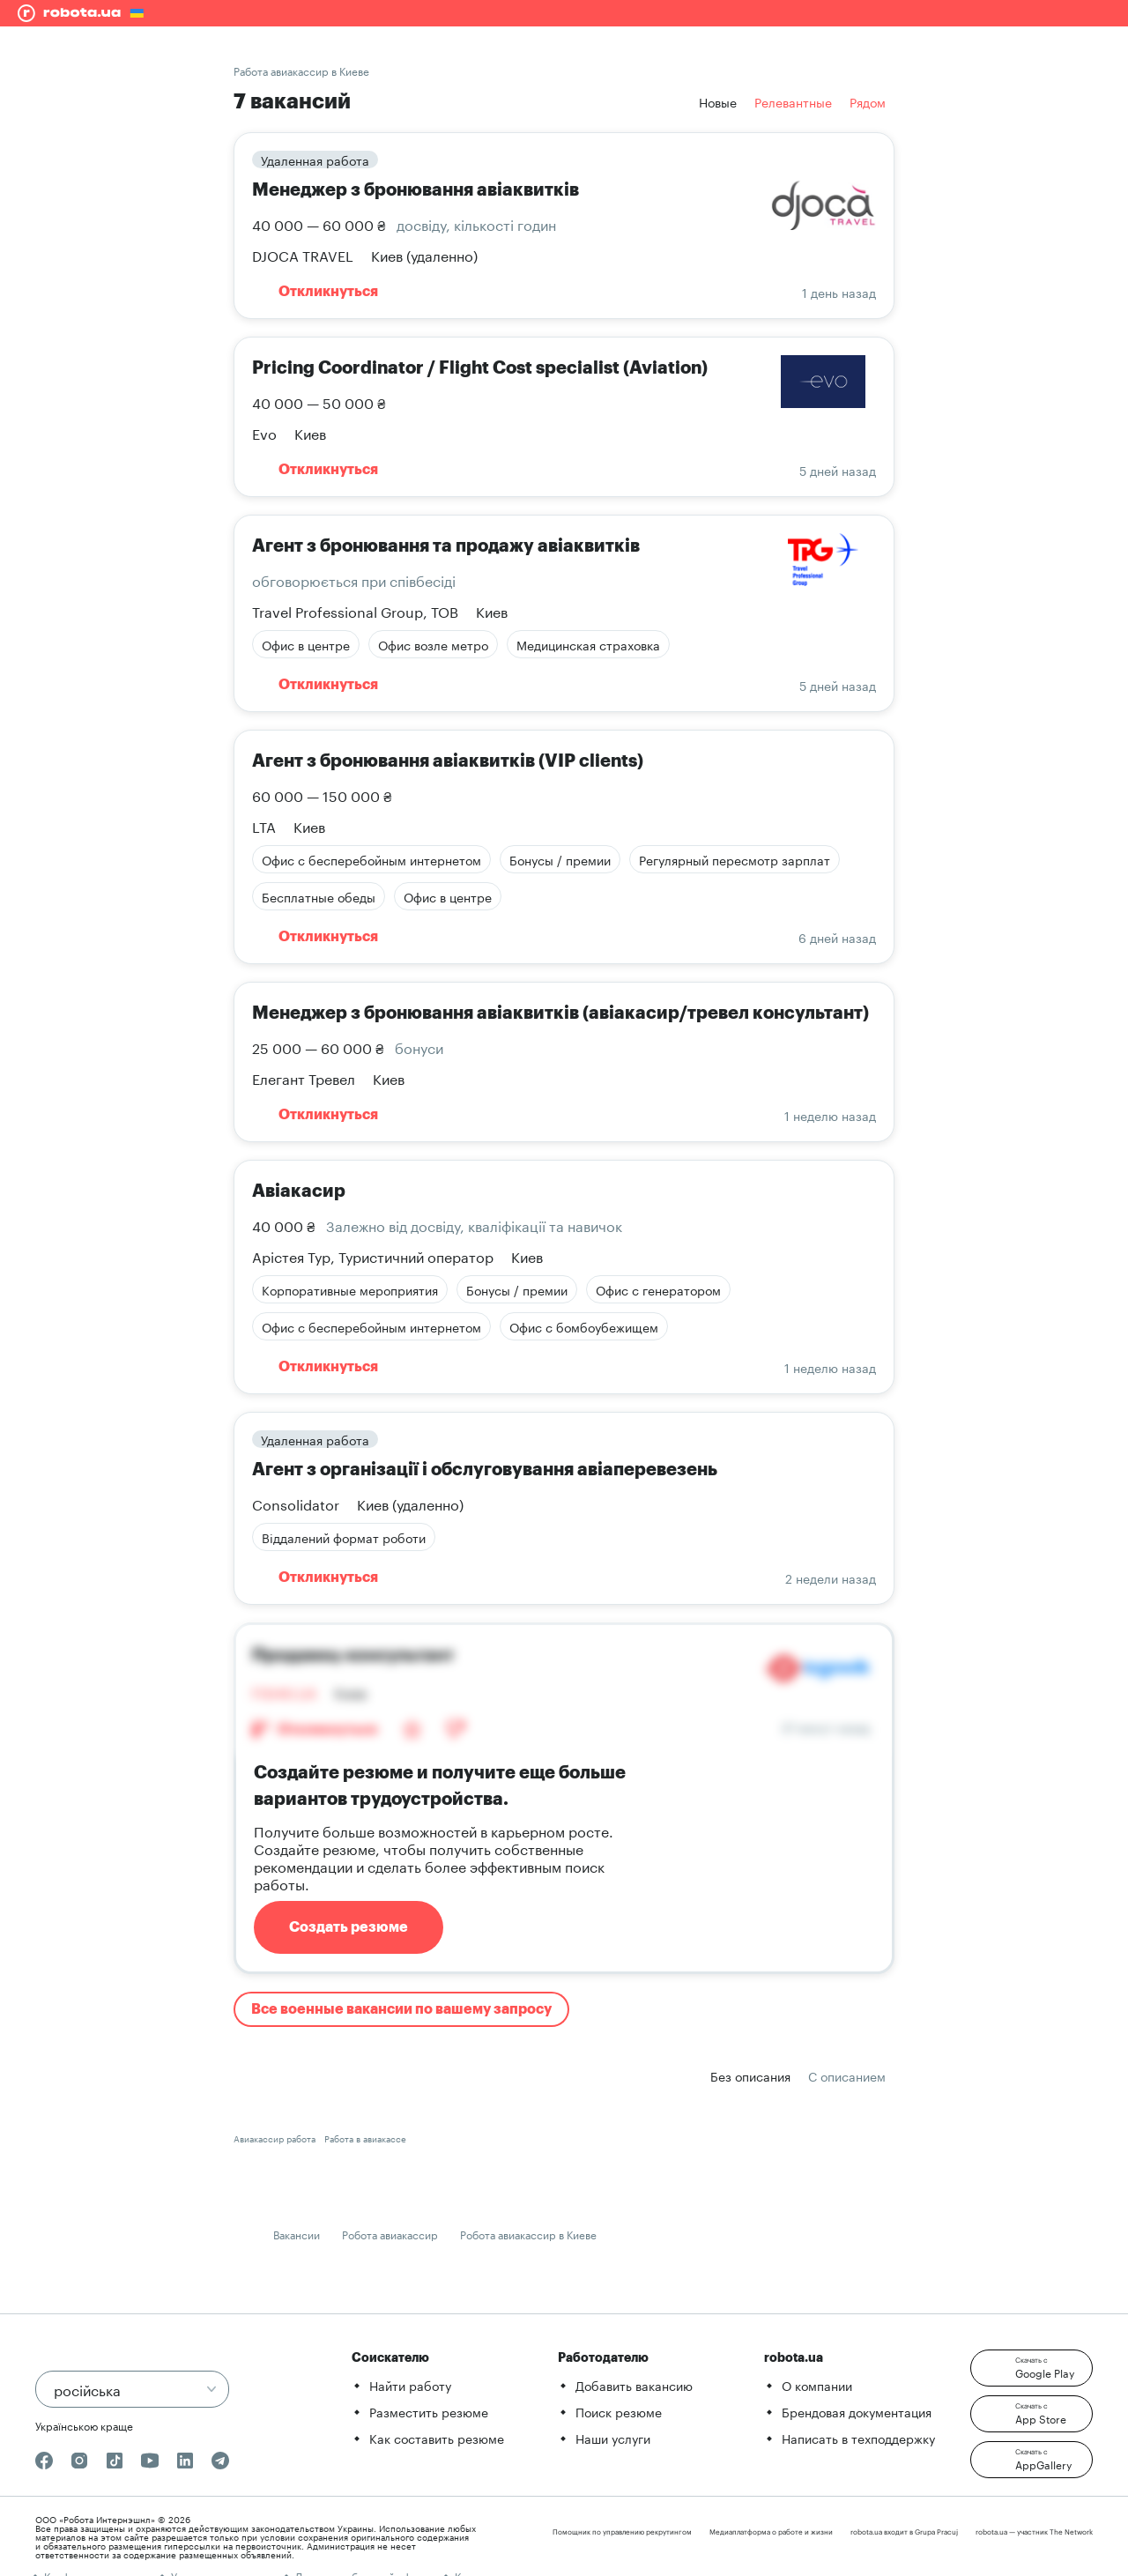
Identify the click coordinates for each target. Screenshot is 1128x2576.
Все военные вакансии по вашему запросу (401, 2009)
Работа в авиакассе (365, 2138)
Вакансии (296, 2233)
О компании (817, 2384)
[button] (1031, 2368)
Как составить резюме (436, 2437)
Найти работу (410, 2384)
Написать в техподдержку (858, 2437)
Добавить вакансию (634, 2384)
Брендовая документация (856, 2411)
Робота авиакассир (390, 2233)
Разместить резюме (428, 2411)
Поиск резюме (618, 2411)
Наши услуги (612, 2437)
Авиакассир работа (274, 2138)
